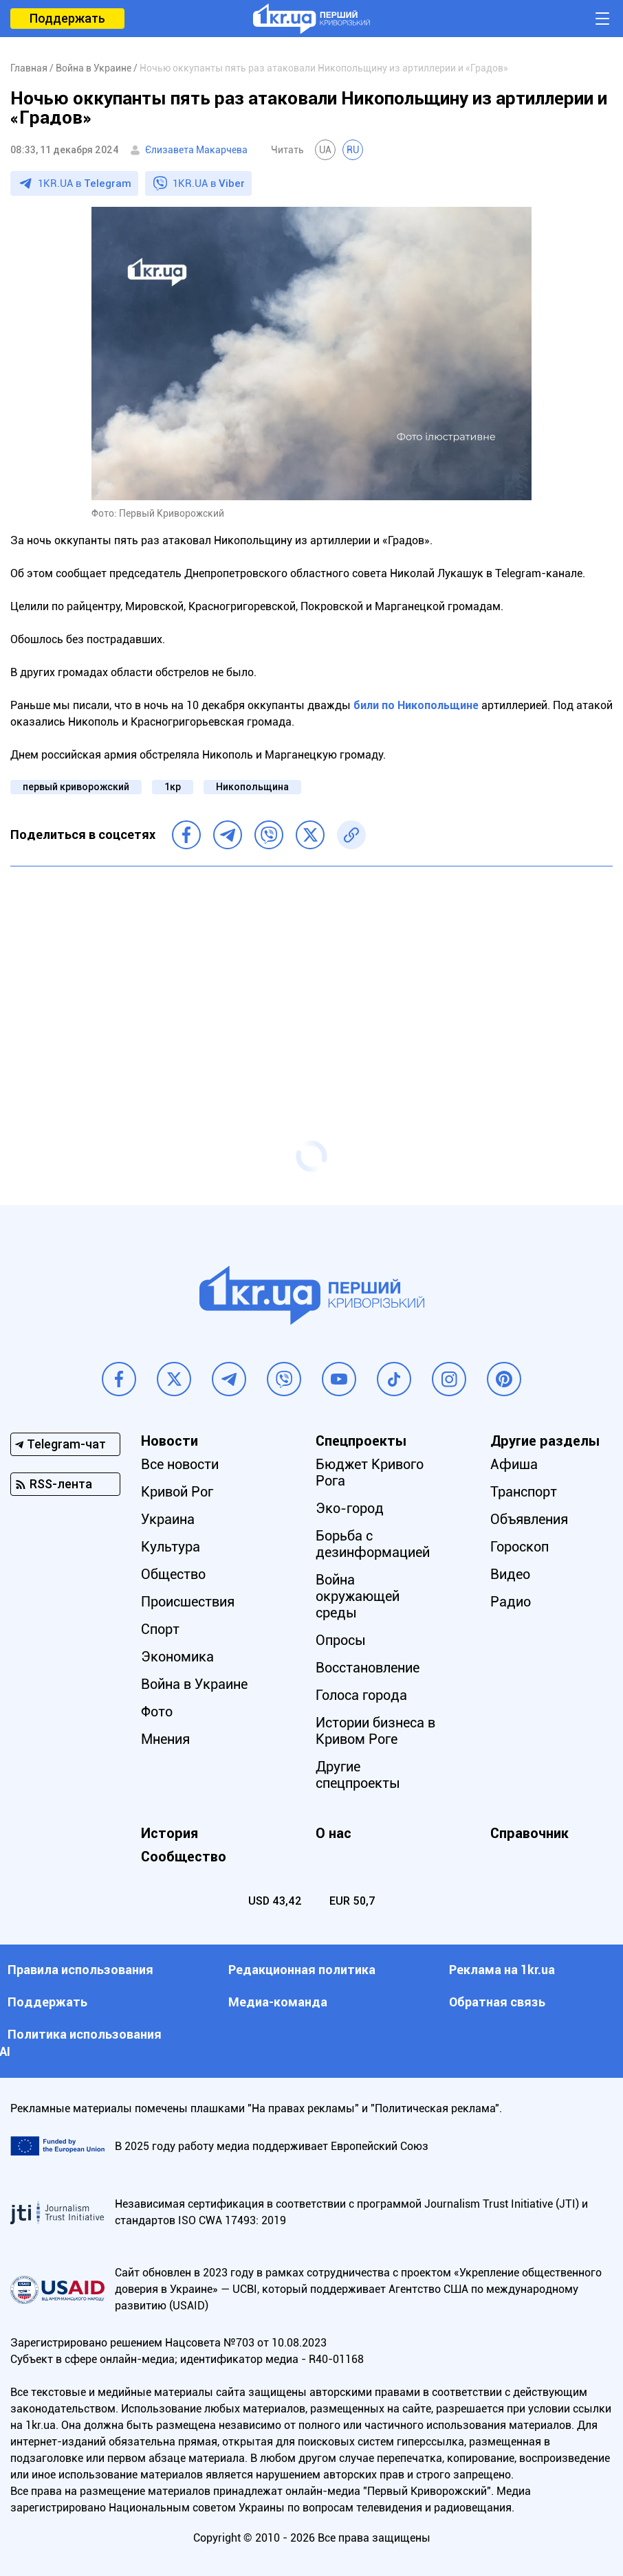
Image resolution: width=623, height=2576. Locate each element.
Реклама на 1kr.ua (502, 1969)
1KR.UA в (84, 183)
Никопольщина (252, 786)
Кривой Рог (177, 1491)
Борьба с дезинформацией (373, 1543)
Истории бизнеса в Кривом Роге (375, 1730)
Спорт (160, 1629)
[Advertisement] (311, 976)
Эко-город (350, 1508)
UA (325, 149)
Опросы (341, 1640)
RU (353, 149)
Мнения (165, 1739)
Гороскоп (519, 1546)
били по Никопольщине (416, 705)
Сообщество (183, 1856)
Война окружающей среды (358, 1596)
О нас (333, 1833)
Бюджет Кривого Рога (370, 1472)
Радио (510, 1601)
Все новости (180, 1464)
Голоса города (361, 1695)
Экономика (177, 1656)
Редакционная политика (301, 1969)
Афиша (514, 1464)
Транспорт (523, 1491)
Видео (510, 1574)
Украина (168, 1519)
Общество (173, 1574)
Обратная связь (497, 2002)
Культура (170, 1546)
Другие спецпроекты (358, 1774)
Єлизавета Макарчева (196, 149)
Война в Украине (194, 1684)
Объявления (529, 1519)
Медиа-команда (277, 2002)
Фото (157, 1711)
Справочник (529, 1833)
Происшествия (187, 1601)
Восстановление (367, 1667)
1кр (172, 786)
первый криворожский (76, 786)
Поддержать (67, 18)
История (169, 1833)
